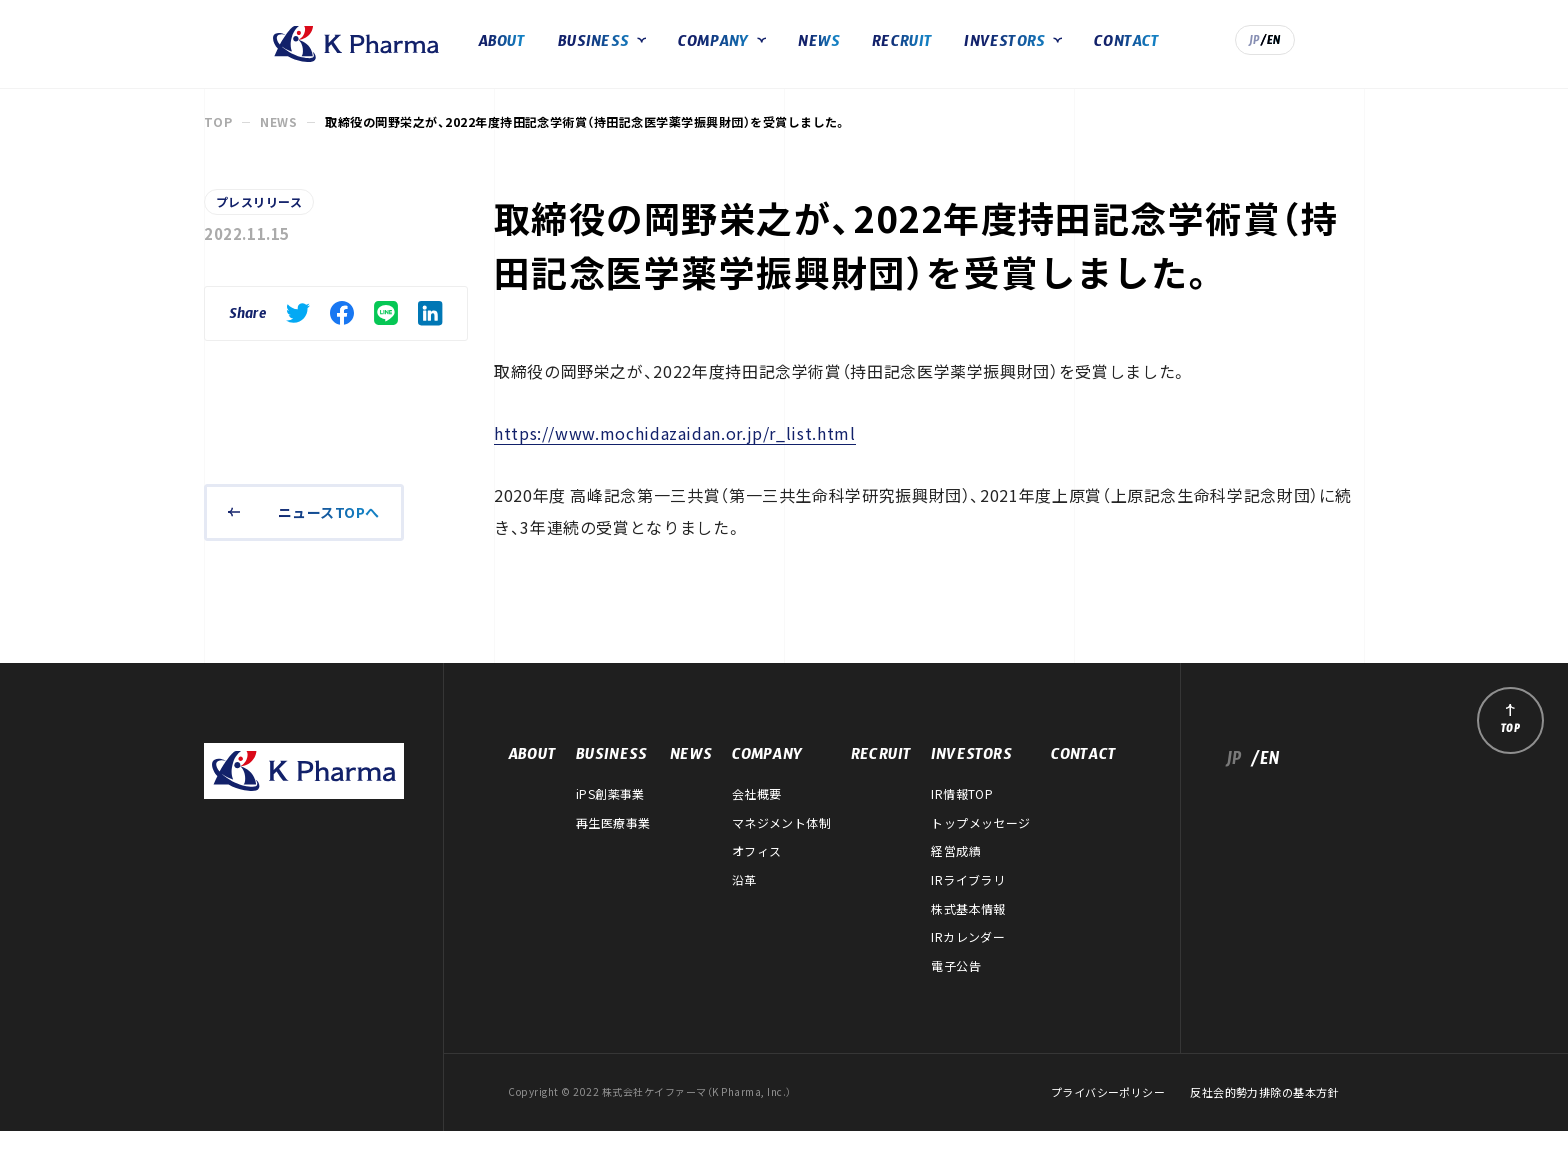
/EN (1340, 53)
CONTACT (1196, 54)
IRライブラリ (968, 901)
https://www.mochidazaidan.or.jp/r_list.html (675, 454)
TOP (218, 143)
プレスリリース (259, 223)
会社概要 (757, 815)
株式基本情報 (968, 929)
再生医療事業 (613, 844)
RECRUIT (972, 54)
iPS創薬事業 (610, 815)
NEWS (889, 54)
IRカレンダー (968, 958)
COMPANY (782, 54)
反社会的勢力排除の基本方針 (1264, 1113)
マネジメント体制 (782, 844)
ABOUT (571, 54)
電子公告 (956, 987)
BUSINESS (663, 54)
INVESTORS (1074, 54)
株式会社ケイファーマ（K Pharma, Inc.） (296, 55)
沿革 (744, 901)
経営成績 (956, 872)
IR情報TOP (962, 815)
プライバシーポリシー (1108, 1113)
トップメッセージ (981, 844)
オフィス (757, 872)
